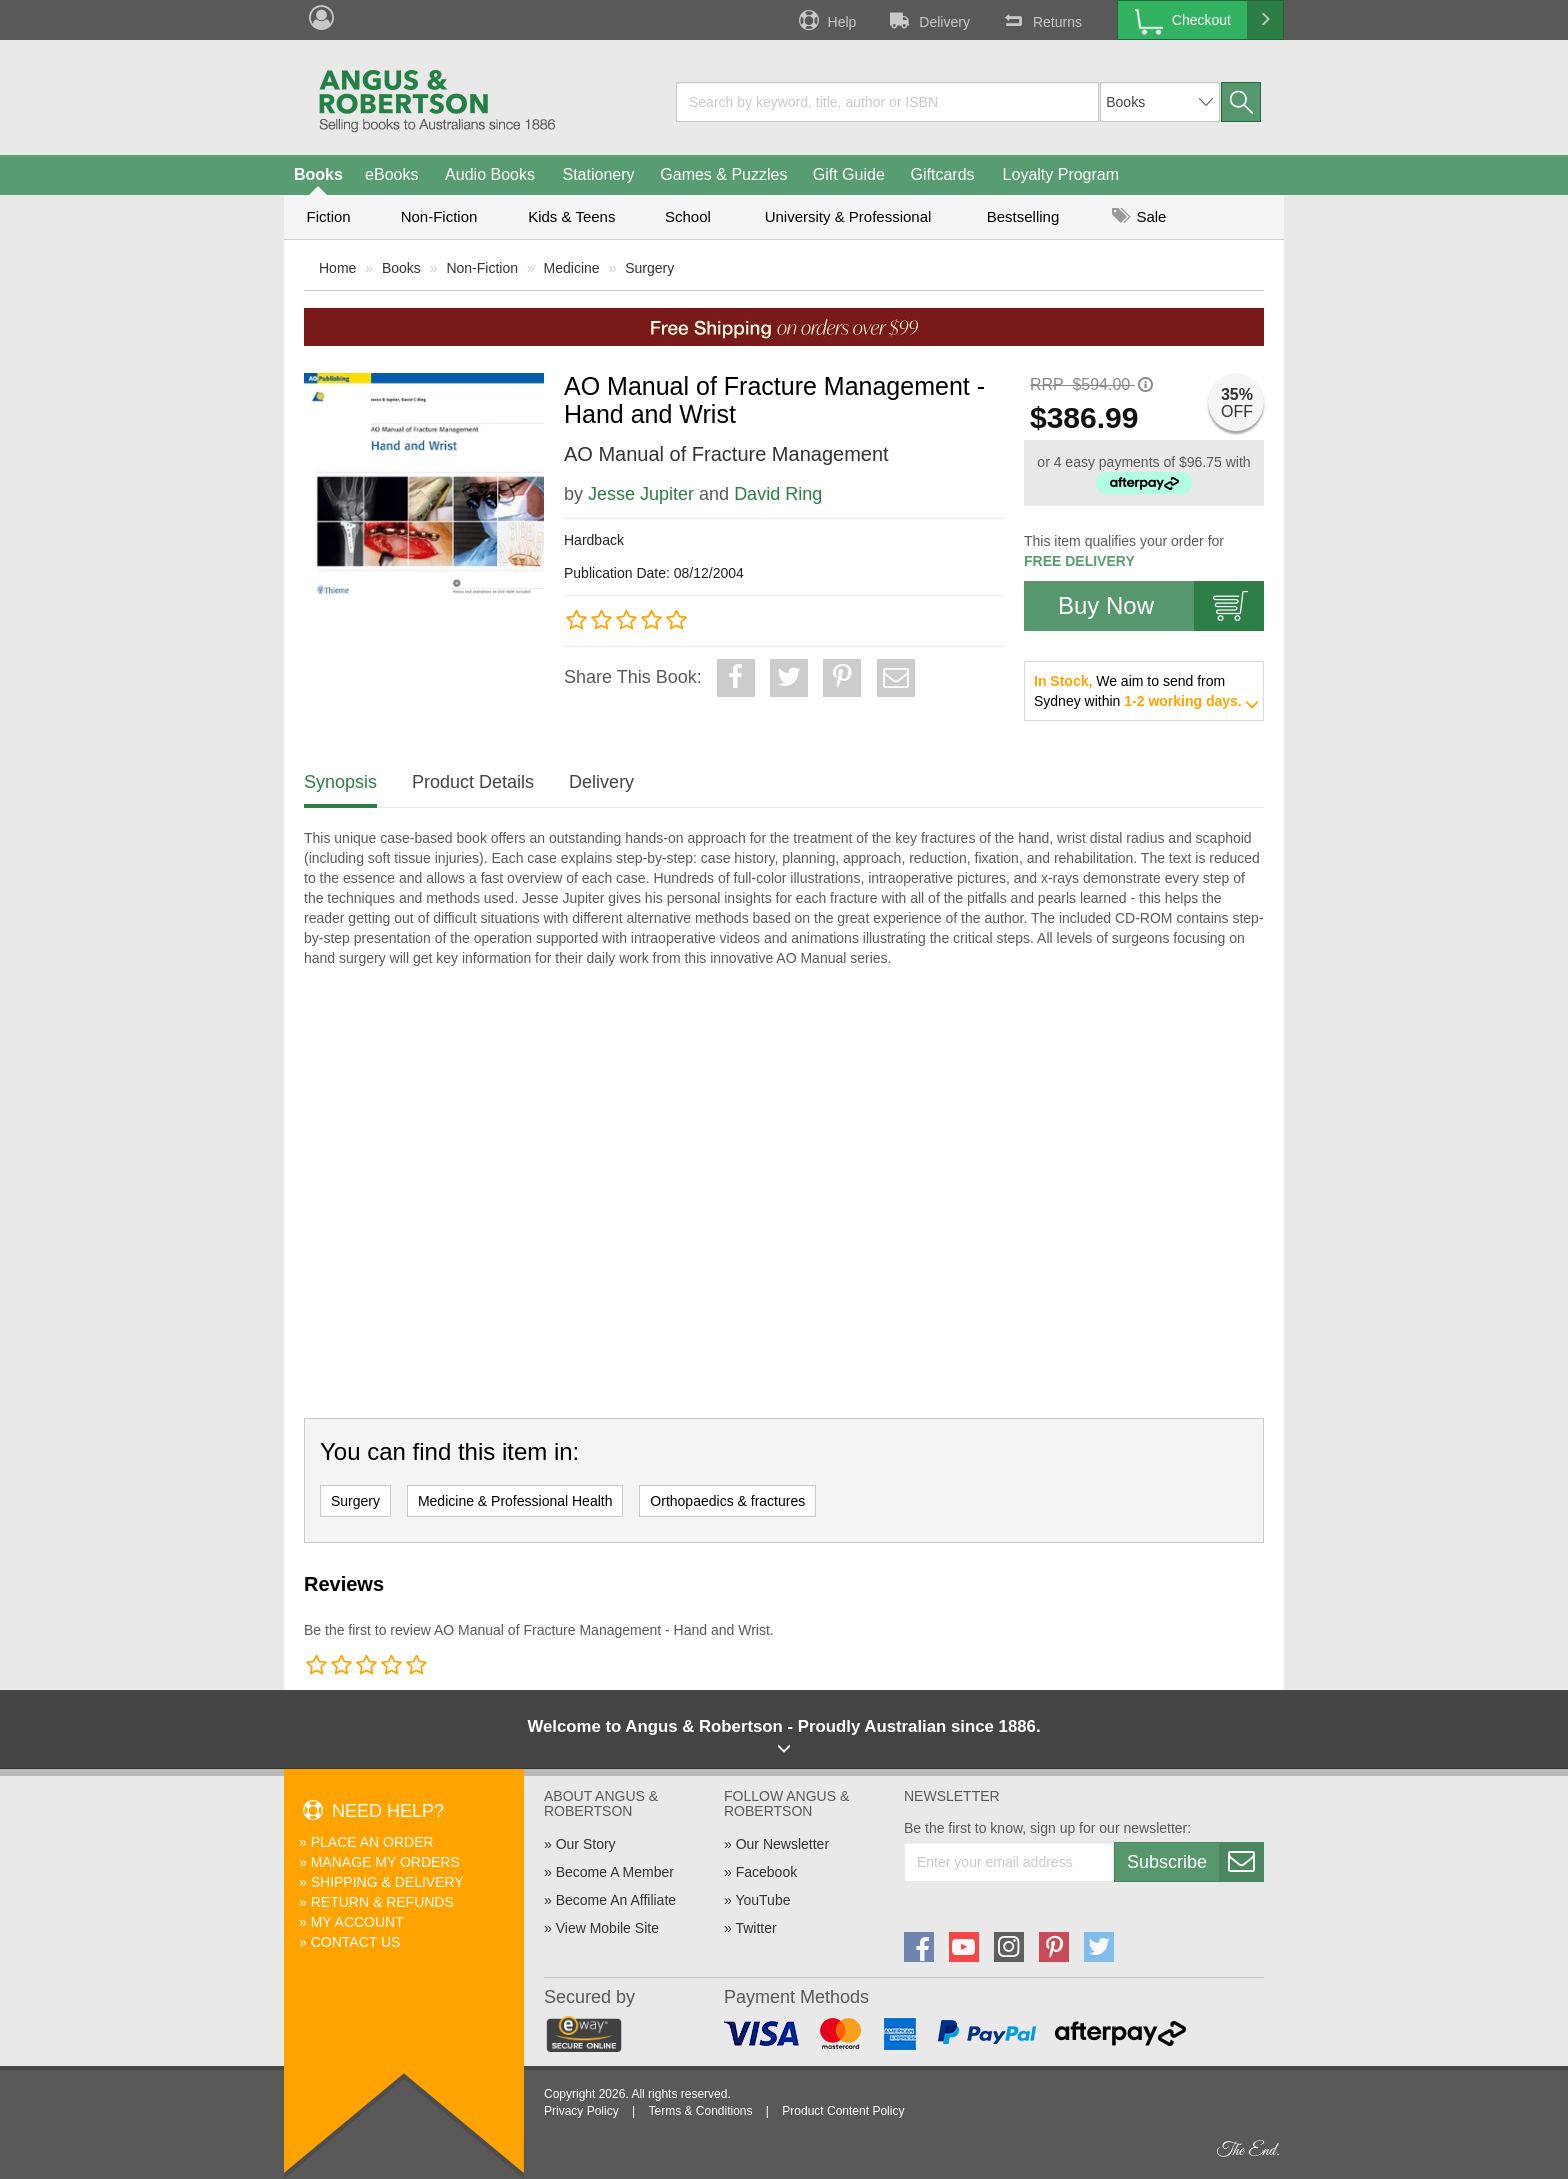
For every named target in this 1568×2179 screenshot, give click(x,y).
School (688, 216)
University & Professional (848, 216)
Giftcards (943, 174)
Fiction (328, 216)
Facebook (766, 1872)
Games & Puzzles (723, 174)
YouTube (762, 1900)
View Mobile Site (607, 1928)
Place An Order (372, 1842)
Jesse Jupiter (641, 494)
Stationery (598, 174)
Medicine (572, 268)
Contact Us (356, 1942)
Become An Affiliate (616, 1900)
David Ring (778, 494)
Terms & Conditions (700, 2111)
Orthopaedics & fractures (727, 1501)
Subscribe (1195, 1862)
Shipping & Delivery (387, 1882)
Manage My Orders (385, 1862)
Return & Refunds (382, 1902)
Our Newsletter (782, 1844)
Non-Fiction (439, 216)
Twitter (755, 1928)
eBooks (391, 174)
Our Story (586, 1844)
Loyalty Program (1061, 174)
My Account (357, 1922)
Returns (1041, 20)
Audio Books (490, 174)
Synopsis (340, 782)
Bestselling (1023, 216)
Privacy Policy (581, 2111)
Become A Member (615, 1872)
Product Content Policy (843, 2111)
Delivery (928, 20)
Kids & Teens (571, 216)
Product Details (473, 782)
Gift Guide (849, 174)
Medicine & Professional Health (515, 1501)
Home (337, 268)
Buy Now (1161, 606)
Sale (1139, 216)
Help (826, 20)
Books (318, 174)
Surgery (649, 268)
